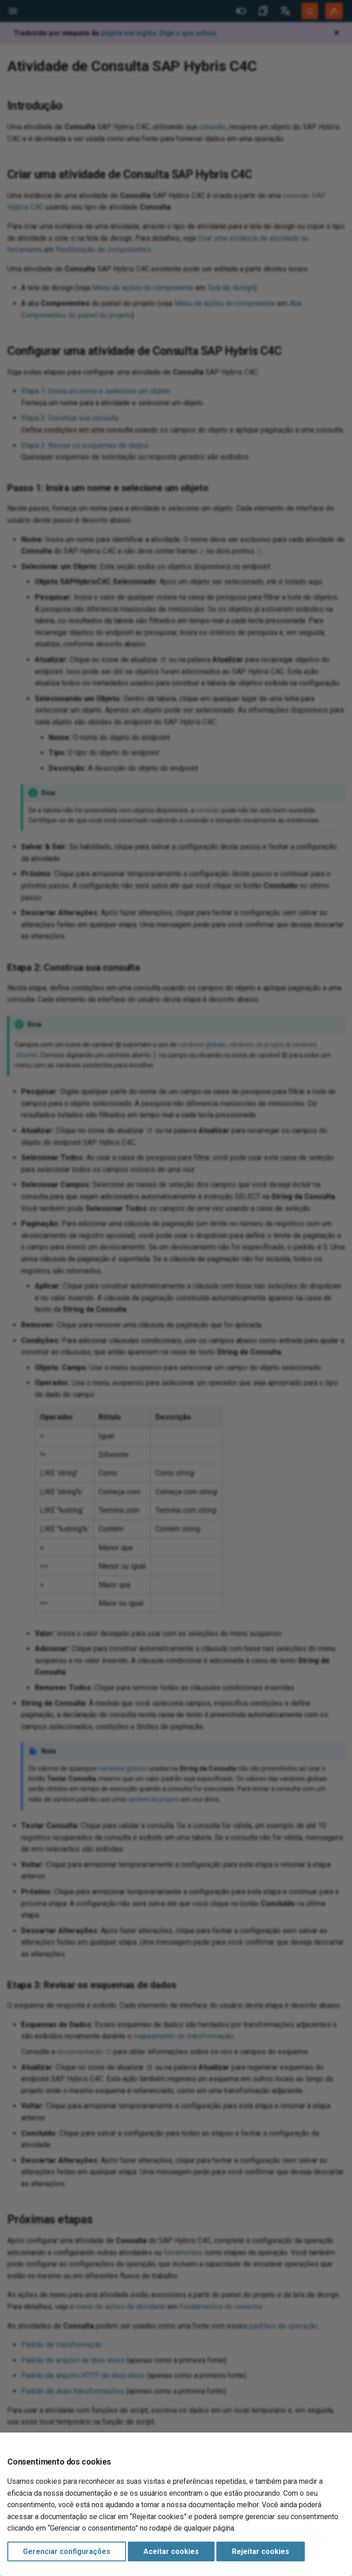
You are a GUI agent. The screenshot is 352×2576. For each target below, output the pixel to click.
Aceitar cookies (171, 2551)
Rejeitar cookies (260, 2551)
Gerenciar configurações (66, 2551)
